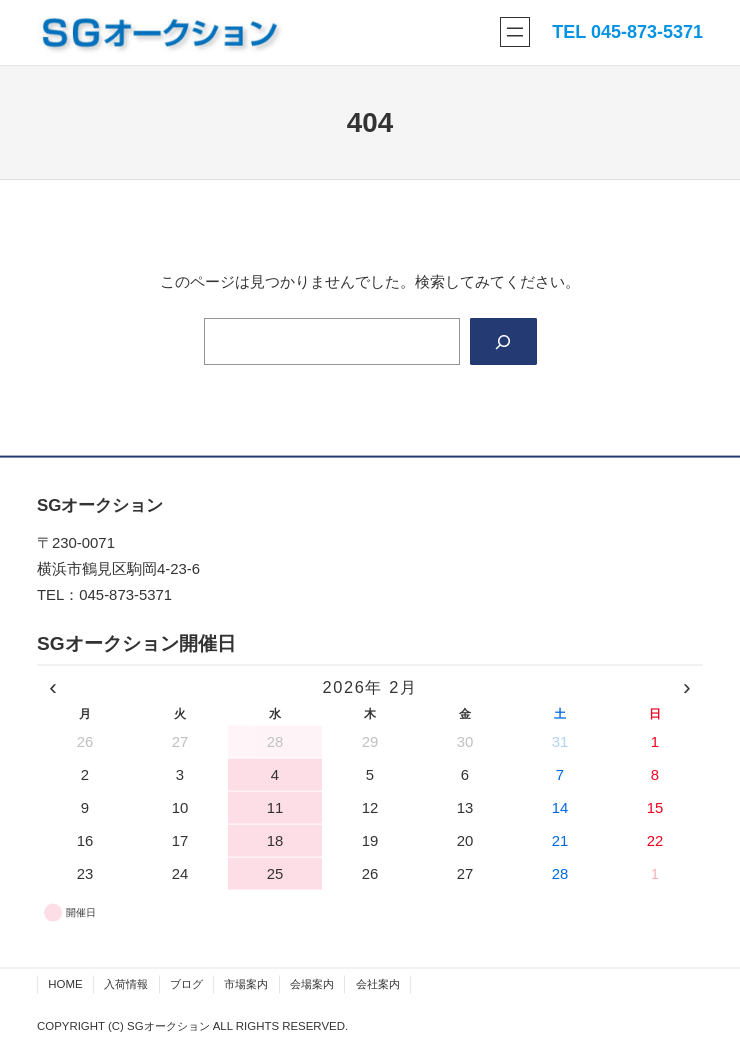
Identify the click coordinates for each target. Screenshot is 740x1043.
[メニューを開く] (515, 33)
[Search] (503, 342)
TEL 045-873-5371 (627, 32)
